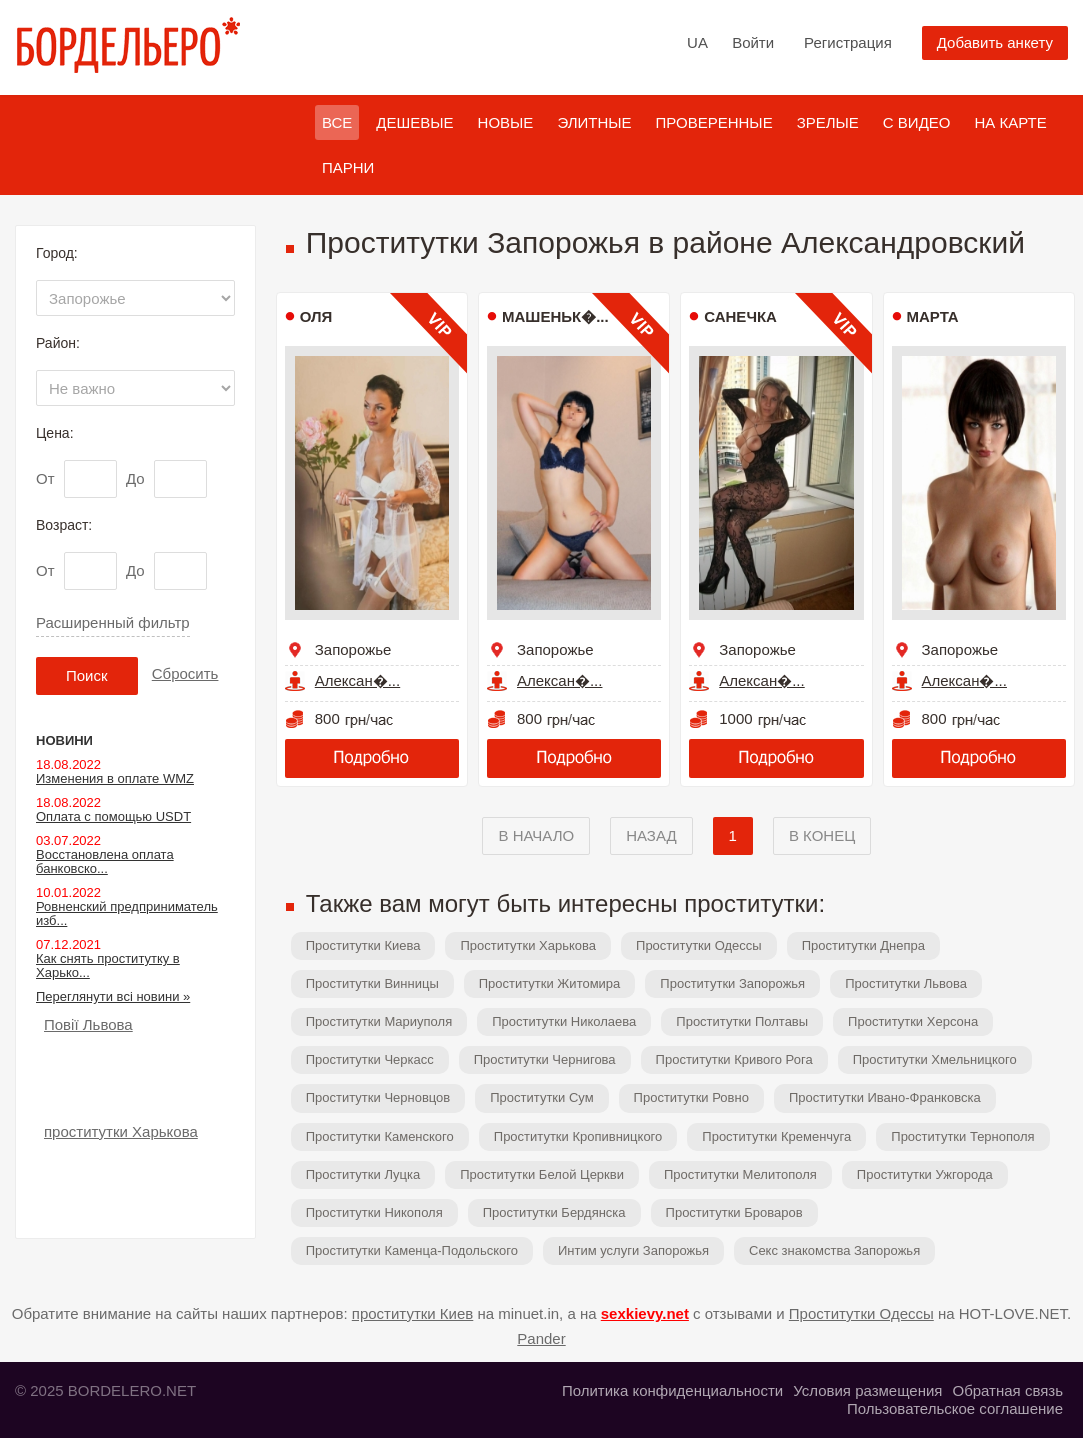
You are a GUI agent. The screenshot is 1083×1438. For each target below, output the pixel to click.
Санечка (740, 316)
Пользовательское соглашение (955, 1408)
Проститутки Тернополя (962, 1136)
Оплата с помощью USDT (113, 816)
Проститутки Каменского (380, 1136)
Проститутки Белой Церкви (542, 1174)
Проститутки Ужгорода (925, 1174)
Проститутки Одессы (699, 945)
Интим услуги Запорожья (633, 1250)
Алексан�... (357, 680)
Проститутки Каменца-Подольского (412, 1250)
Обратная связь (1007, 1390)
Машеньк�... (555, 316)
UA (697, 42)
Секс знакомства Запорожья (834, 1250)
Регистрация (848, 42)
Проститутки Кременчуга (776, 1136)
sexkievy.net (645, 1313)
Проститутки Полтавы (742, 1021)
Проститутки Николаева (564, 1021)
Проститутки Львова (906, 983)
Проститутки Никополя (374, 1212)
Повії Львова (88, 1024)
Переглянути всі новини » (113, 996)
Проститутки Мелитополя (740, 1174)
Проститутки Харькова (528, 945)
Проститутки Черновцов (378, 1097)
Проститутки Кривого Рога (734, 1059)
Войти (753, 42)
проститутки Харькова (121, 1131)
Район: (58, 343)
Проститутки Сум (541, 1097)
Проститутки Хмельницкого (935, 1059)
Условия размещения (867, 1390)
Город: (57, 253)
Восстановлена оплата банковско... (105, 861)
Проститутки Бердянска (554, 1212)
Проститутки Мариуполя (379, 1021)
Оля (316, 316)
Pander (541, 1338)
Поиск (87, 675)
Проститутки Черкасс (370, 1059)
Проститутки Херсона (913, 1021)
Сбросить (185, 673)
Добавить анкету (995, 42)
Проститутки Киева (363, 945)
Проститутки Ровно (691, 1097)
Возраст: (64, 525)
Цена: (55, 433)
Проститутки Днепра (863, 945)
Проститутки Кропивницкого (578, 1136)
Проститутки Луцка (363, 1174)
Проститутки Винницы (372, 983)
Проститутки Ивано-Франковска (885, 1097)
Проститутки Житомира (550, 983)
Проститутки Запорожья (732, 983)
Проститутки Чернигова (545, 1059)
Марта (933, 316)
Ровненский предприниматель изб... (127, 913)
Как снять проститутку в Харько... (108, 965)
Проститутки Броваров (734, 1212)
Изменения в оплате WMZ (115, 778)
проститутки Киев (413, 1313)
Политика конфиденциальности (672, 1390)
